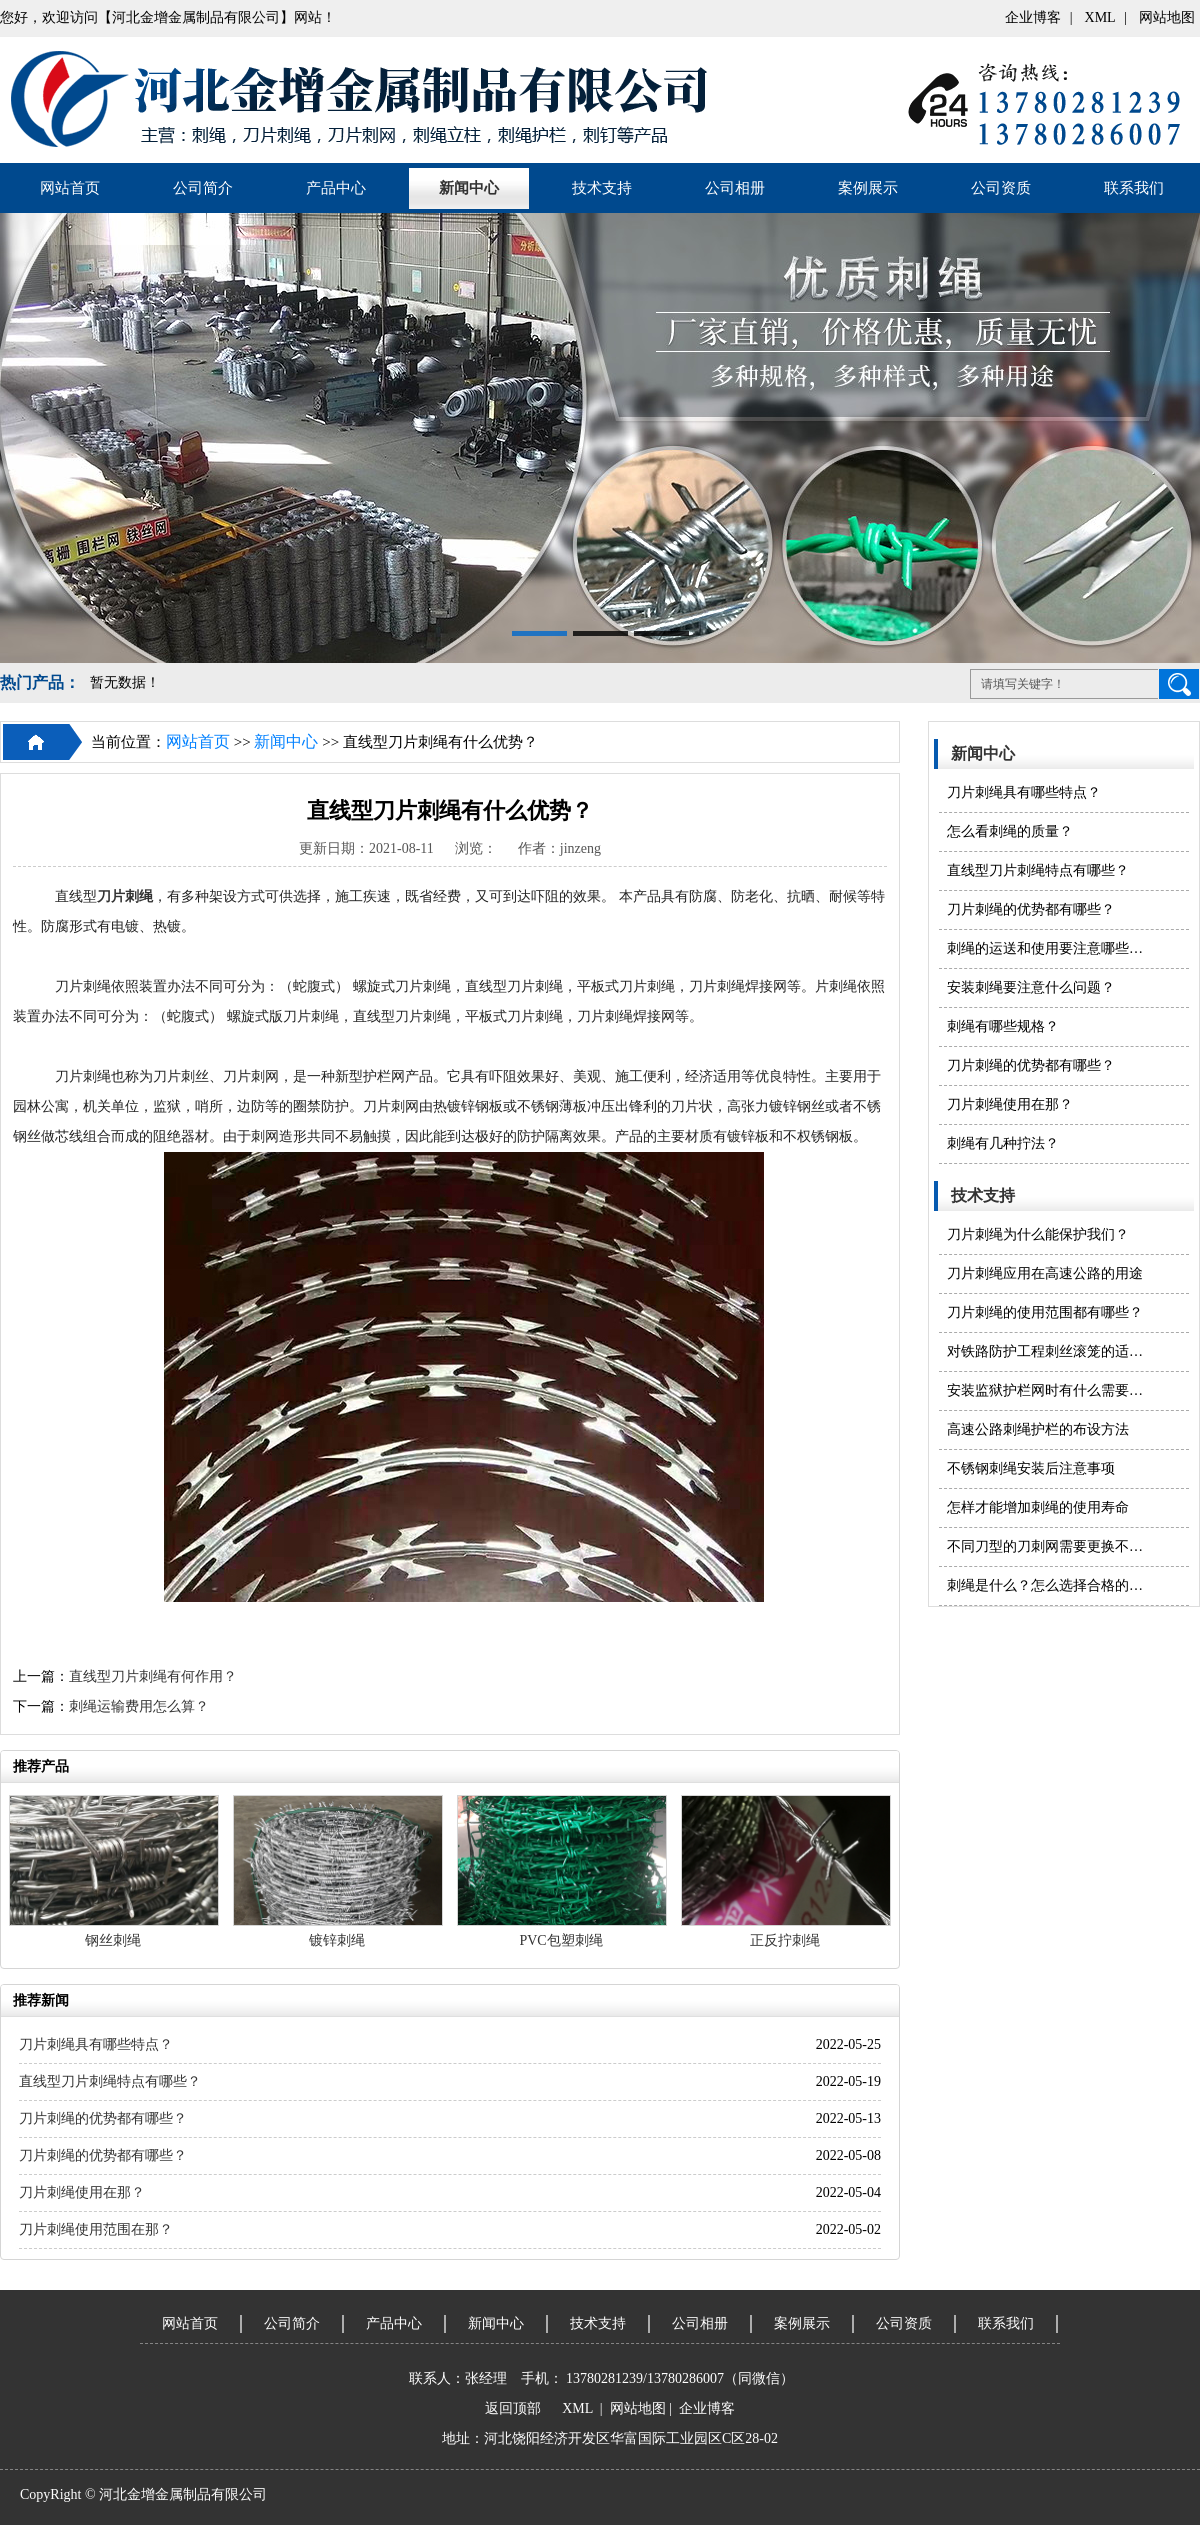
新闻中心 (469, 188)
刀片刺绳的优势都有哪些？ (1031, 909)
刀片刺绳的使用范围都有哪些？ (1045, 1312)
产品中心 (336, 188)
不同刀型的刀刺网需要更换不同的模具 (1048, 1546)
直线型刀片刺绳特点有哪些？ (1038, 870)
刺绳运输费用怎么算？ (139, 1706)
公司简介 (203, 188)
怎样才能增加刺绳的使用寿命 (1038, 1507)
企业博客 (1033, 17)
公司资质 (1001, 188)
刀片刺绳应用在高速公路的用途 (1045, 1273)
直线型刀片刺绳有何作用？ (153, 1676)
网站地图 (1167, 17)
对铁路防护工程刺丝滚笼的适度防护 (1048, 1351)
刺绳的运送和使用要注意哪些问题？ (1048, 948)
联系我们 (1134, 188)
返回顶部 (513, 2408)
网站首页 (70, 188)
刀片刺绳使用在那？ (1010, 1104)
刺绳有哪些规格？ (1003, 1026)
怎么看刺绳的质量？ (1010, 831)
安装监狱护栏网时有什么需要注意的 (1048, 1390)
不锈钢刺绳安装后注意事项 (1031, 1468)
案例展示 (868, 188)
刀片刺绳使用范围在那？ (96, 2229)
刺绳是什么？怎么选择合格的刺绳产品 (1048, 1585)
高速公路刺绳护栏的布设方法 (1038, 1429)
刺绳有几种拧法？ (1003, 1143)
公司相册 (735, 188)
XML (1100, 17)
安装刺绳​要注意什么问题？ (1031, 987)
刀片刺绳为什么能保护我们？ (1038, 1234)
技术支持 (602, 188)
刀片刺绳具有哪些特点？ (1024, 792)
